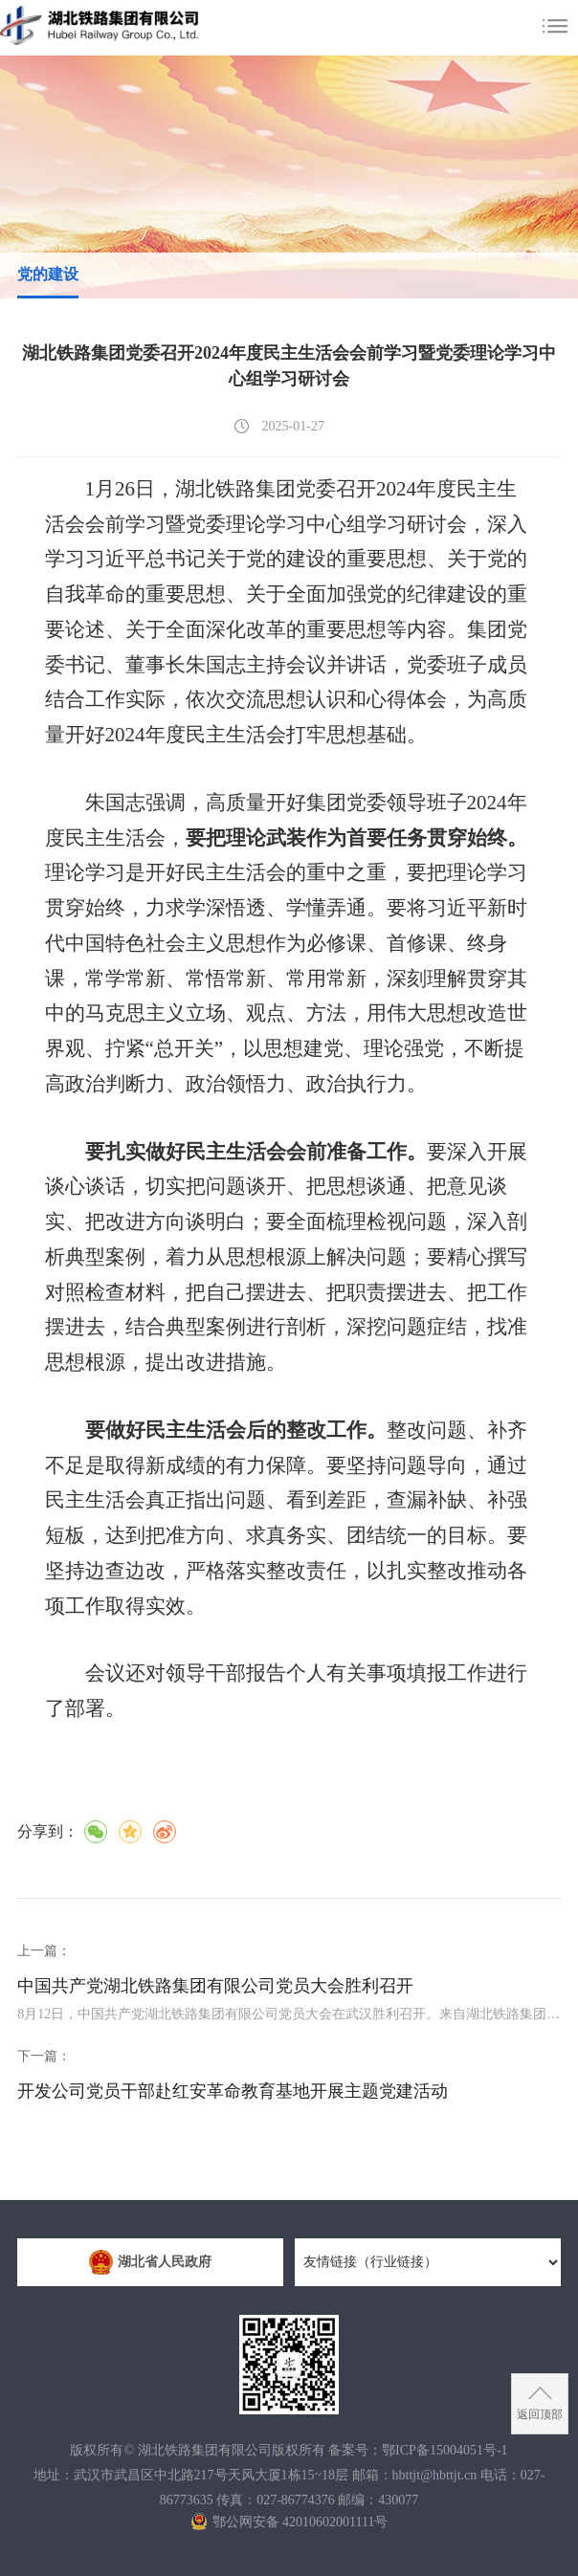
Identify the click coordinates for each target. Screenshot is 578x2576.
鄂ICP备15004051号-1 (444, 2450)
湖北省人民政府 (150, 2262)
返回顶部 (540, 2414)
